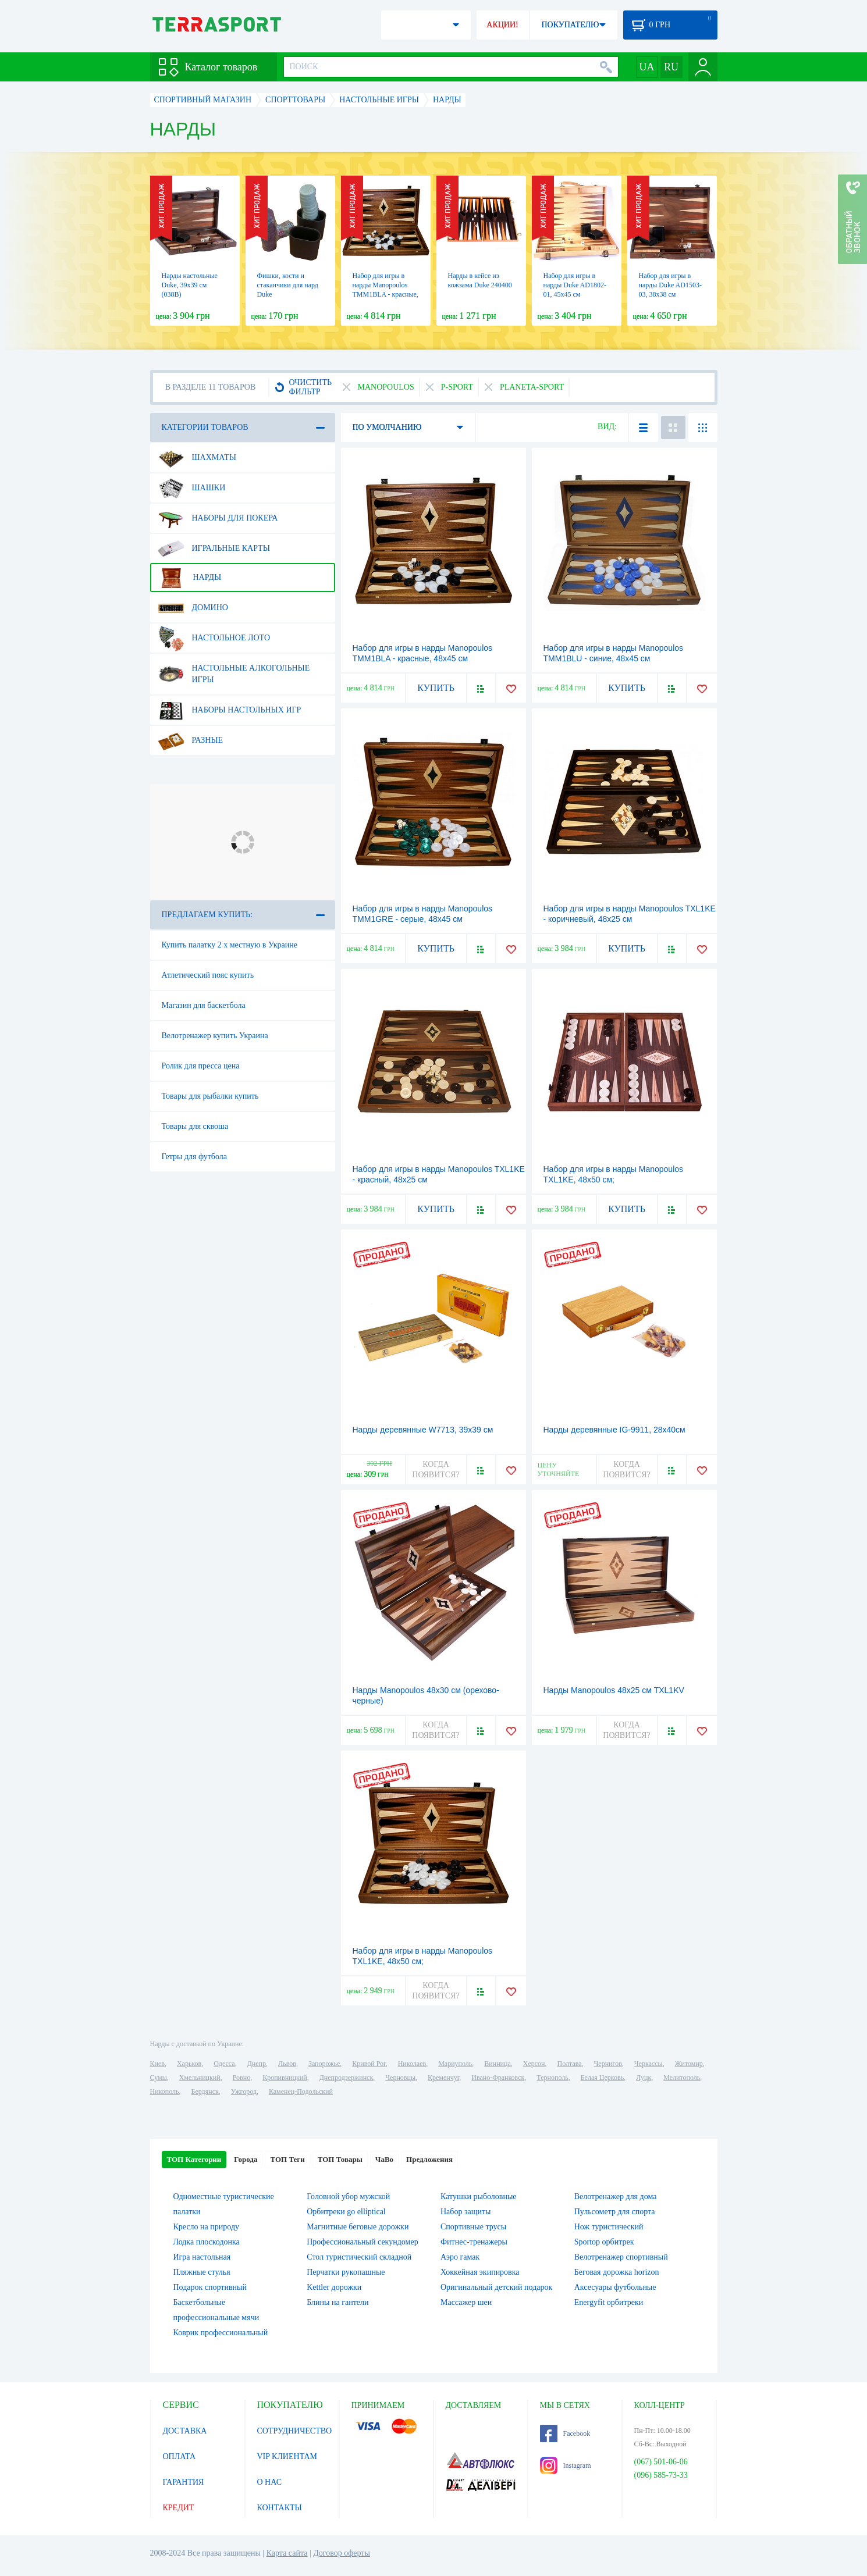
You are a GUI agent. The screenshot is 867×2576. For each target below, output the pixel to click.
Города (245, 2159)
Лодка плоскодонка (206, 2241)
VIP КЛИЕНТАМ (287, 2456)
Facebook (565, 2433)
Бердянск (205, 2091)
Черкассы (648, 2064)
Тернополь (552, 2077)
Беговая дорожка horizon (616, 2272)
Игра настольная (202, 2257)
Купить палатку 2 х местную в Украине (229, 944)
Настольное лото (214, 638)
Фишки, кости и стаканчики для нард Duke (287, 285)
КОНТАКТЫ (279, 2507)
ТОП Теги (287, 2159)
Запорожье (324, 2064)
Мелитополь (681, 2077)
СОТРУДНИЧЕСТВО (294, 2431)
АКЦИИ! (502, 24)
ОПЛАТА (179, 2456)
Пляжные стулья (201, 2272)
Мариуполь (455, 2064)
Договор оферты (341, 2553)
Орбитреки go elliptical (346, 2211)
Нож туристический (609, 2226)
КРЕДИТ (178, 2507)
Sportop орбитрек (604, 2241)
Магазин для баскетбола (204, 1005)
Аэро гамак (459, 2257)
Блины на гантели (337, 2302)
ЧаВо (384, 2159)
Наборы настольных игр (229, 710)
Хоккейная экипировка (480, 2272)
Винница (497, 2064)
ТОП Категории (194, 2159)
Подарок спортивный (210, 2287)
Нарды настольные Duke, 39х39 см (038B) (190, 285)
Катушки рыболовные (478, 2196)
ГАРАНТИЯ (183, 2482)
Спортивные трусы (473, 2226)
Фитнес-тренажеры (473, 2241)
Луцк (643, 2077)
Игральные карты (214, 548)
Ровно (241, 2077)
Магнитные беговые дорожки (357, 2226)
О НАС (269, 2482)
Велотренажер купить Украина (215, 1035)
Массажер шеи (466, 2302)
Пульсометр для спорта (614, 2211)
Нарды (190, 577)
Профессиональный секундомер (362, 2241)
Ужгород (244, 2091)
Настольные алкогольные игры (234, 669)
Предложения (429, 2159)
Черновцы (400, 2077)
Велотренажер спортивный (621, 2257)
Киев (157, 2064)
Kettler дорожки (334, 2287)
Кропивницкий (284, 2077)
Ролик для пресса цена (201, 1065)
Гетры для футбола (194, 1156)
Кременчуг (443, 2077)
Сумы (158, 2077)
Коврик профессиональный (220, 2332)
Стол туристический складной (359, 2257)
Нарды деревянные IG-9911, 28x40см (614, 1429)
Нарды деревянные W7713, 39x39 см (423, 1429)
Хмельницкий (200, 2077)
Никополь (164, 2091)
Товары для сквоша (195, 1126)
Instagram (565, 2465)
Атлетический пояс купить (208, 975)
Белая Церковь (602, 2077)
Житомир (689, 2064)
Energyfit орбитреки (609, 2302)
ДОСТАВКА (185, 2431)
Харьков (189, 2064)
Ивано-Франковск (497, 2077)
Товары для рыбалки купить (210, 1096)
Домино (193, 607)
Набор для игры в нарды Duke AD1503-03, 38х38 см (670, 285)
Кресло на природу (206, 2226)
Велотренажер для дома (615, 2196)
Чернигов (608, 2064)
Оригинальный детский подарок (496, 2287)
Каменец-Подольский (301, 2091)
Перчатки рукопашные (346, 2272)
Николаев (412, 2064)
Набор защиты (465, 2211)
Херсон (534, 2064)
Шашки (192, 488)
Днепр (256, 2064)
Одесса (224, 2064)
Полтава (569, 2064)
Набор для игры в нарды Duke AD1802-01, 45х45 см (574, 285)
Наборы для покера (218, 518)
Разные (190, 740)
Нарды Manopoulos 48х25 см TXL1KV (613, 1690)
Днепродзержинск (346, 2077)
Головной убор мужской (348, 2196)
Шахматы (197, 457)
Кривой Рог (368, 2064)
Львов (287, 2064)
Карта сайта (287, 2553)
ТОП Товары (340, 2159)
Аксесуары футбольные (615, 2287)
